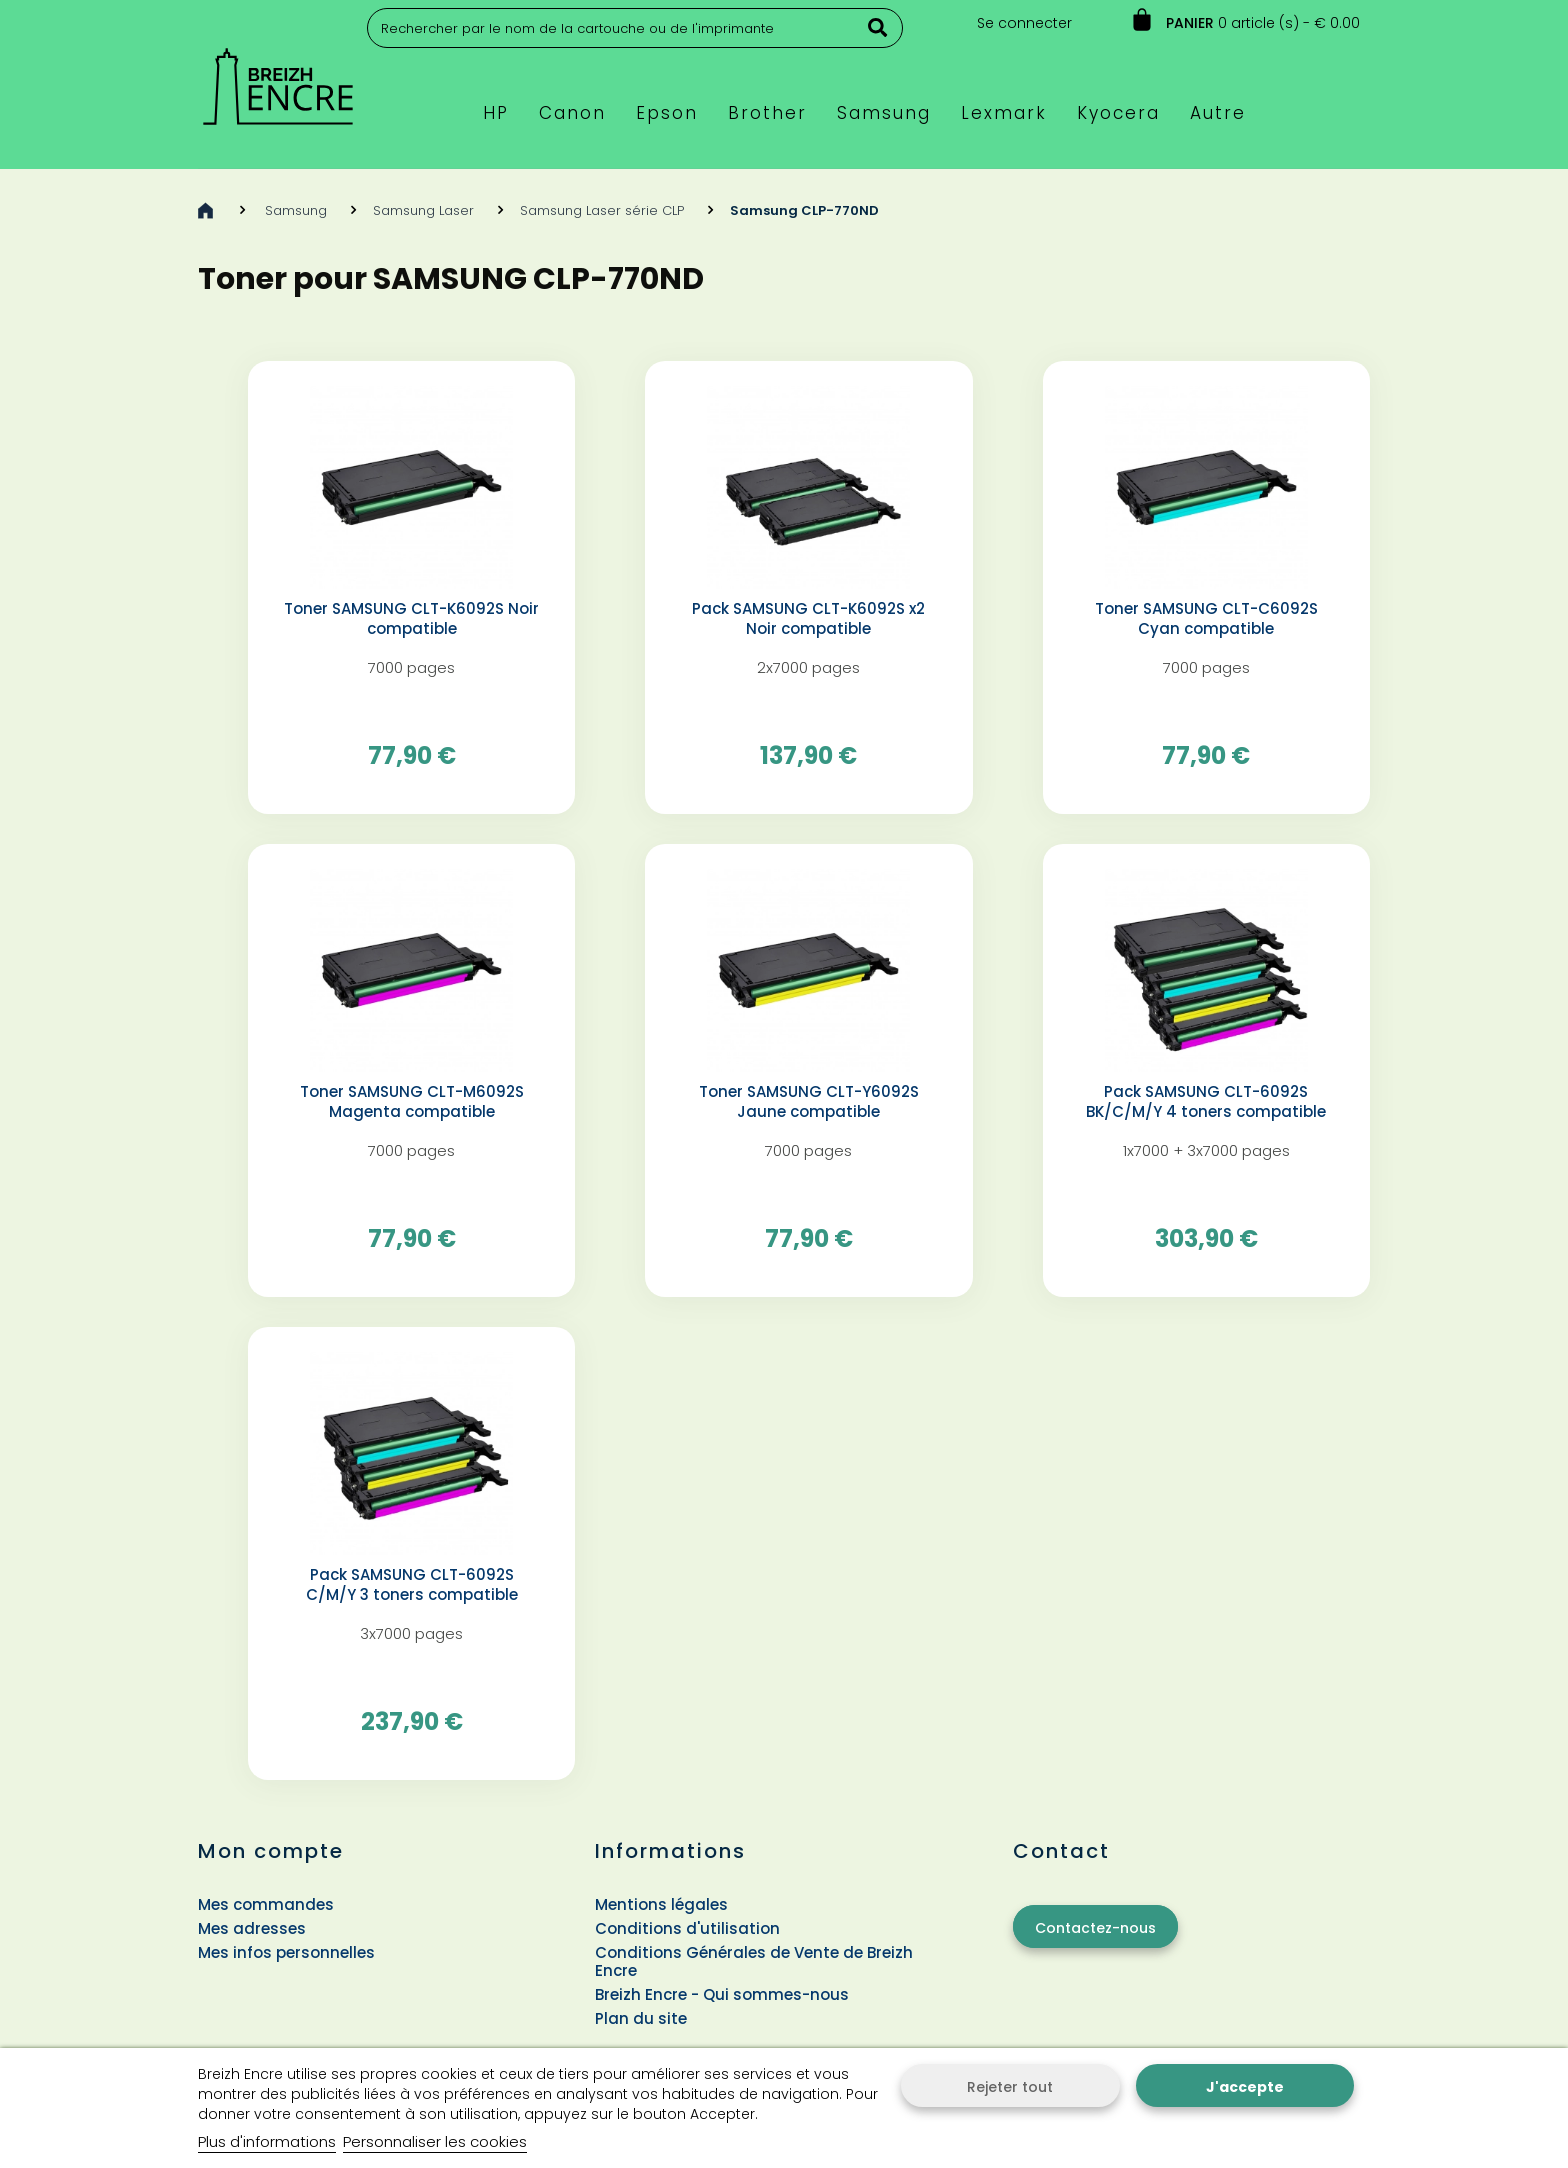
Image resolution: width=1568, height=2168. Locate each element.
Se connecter (1024, 23)
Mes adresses (252, 1928)
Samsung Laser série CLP (602, 210)
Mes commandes (266, 1904)
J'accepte (1245, 2087)
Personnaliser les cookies (435, 2141)
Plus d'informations (267, 2141)
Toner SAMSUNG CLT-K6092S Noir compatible (411, 619)
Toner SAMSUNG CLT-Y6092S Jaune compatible (809, 1102)
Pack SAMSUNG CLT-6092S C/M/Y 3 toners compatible (412, 1585)
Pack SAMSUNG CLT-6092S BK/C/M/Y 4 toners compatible (1206, 1102)
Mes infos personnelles (286, 1952)
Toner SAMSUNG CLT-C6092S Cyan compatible (1206, 619)
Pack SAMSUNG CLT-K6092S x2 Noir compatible (808, 619)
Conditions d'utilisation (687, 1928)
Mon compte (271, 1851)
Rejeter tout (1010, 2087)
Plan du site (641, 2018)
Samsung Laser (423, 210)
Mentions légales (661, 1904)
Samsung (296, 210)
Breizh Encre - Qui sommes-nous (722, 1994)
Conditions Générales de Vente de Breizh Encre (754, 1961)
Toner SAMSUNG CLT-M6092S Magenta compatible (412, 1102)
